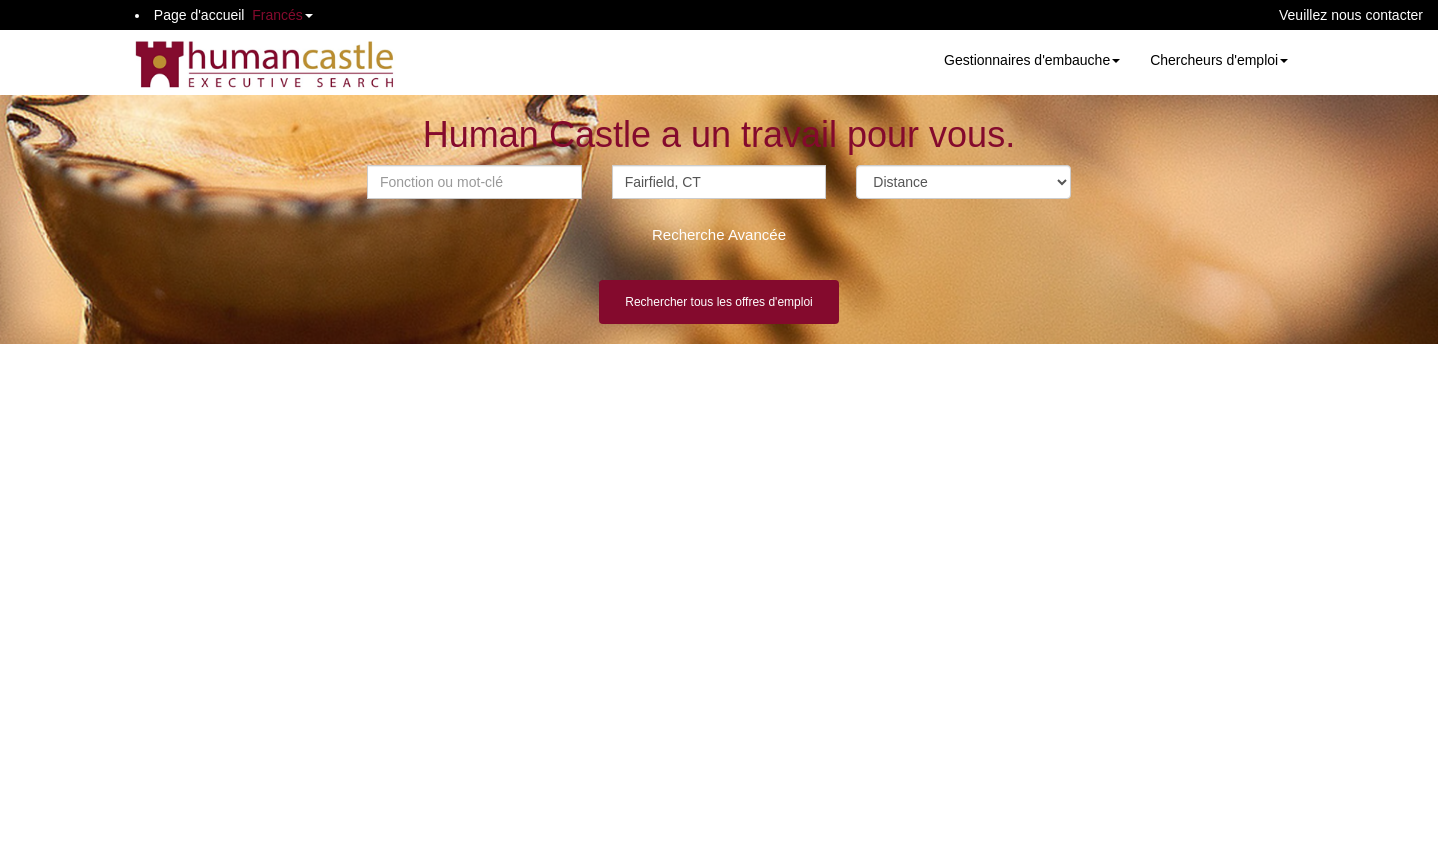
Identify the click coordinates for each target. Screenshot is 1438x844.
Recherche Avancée (719, 234)
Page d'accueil (199, 15)
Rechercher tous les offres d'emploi (719, 302)
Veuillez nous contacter (1351, 15)
